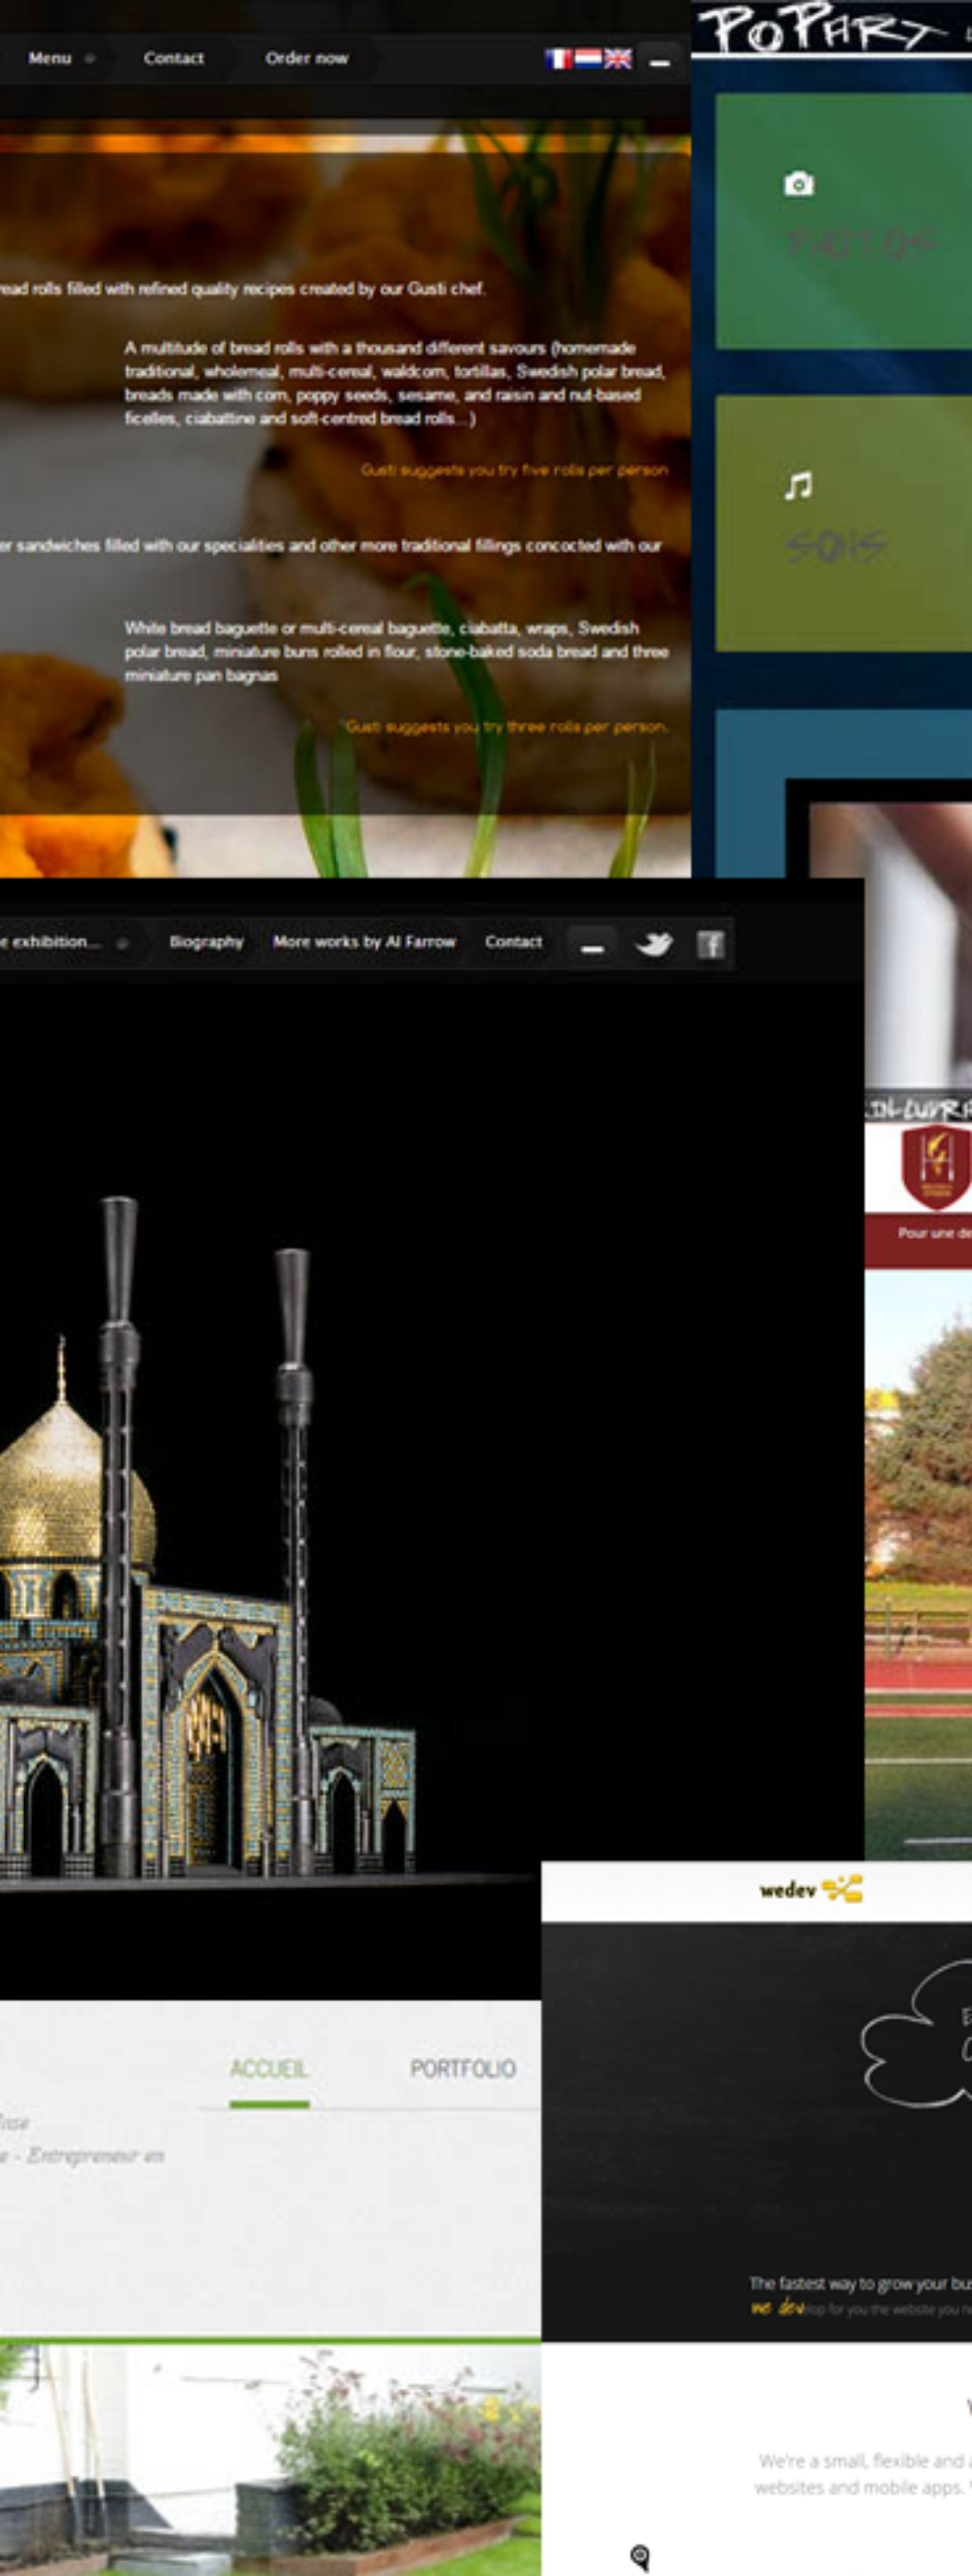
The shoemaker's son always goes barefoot (398, 1886)
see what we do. (835, 918)
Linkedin (800, 515)
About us (566, 516)
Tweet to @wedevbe (339, 2200)
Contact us (696, 516)
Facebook (752, 515)
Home (514, 516)
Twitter (776, 515)
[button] (262, 2266)
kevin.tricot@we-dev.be (586, 2285)
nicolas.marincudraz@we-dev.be (605, 2414)
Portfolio (628, 516)
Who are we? (695, 919)
